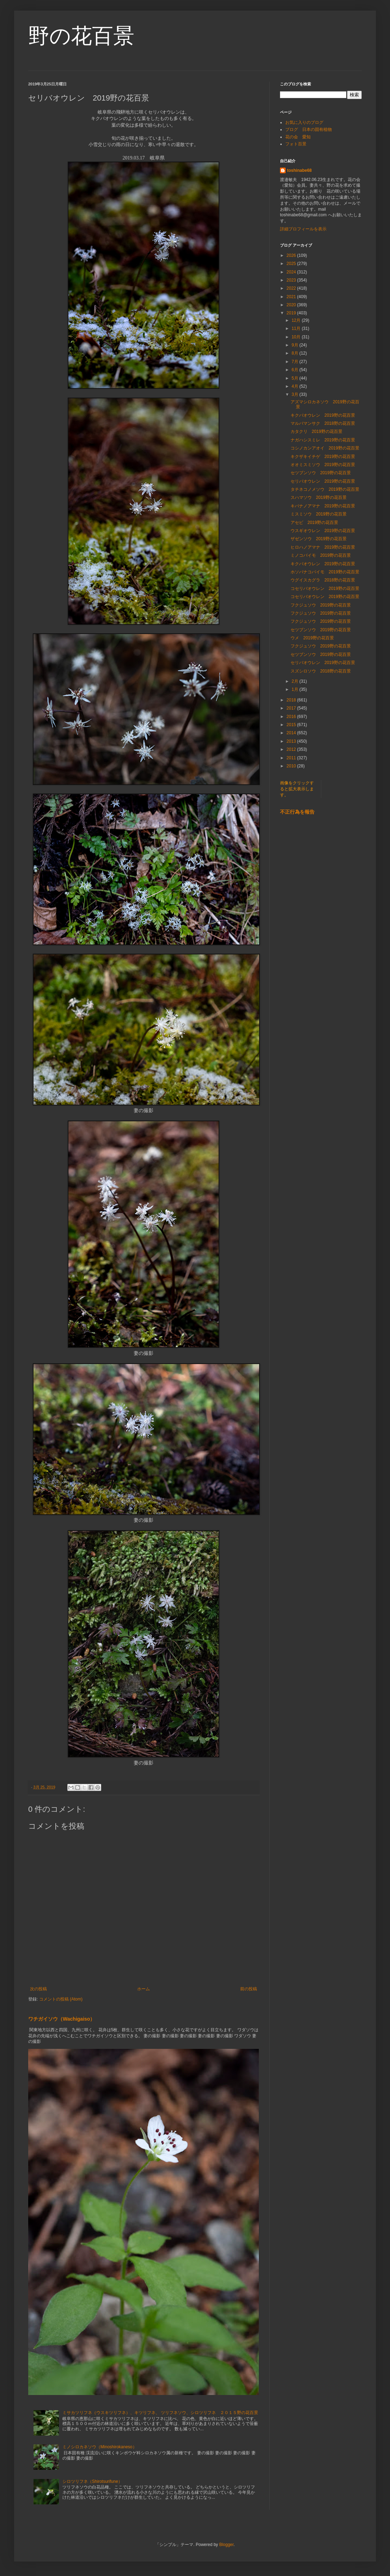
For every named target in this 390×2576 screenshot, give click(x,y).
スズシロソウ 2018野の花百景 (321, 671)
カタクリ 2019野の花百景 (316, 431)
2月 (295, 681)
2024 (292, 272)
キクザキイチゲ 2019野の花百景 (323, 456)
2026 (292, 255)
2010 (292, 766)
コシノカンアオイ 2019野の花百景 (325, 448)
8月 (295, 353)
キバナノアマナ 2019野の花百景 (323, 505)
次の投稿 (38, 1988)
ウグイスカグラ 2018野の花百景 (323, 580)
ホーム (143, 1988)
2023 (292, 280)
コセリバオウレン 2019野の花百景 (325, 588)
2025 (292, 263)
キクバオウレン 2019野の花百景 (323, 415)
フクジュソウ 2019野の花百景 (321, 605)
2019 (292, 312)
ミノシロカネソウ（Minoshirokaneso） (99, 2446)
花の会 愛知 (298, 136)
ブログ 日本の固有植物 (308, 129)
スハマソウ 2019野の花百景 (319, 497)
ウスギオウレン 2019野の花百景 (323, 530)
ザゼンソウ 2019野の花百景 (319, 538)
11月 (297, 328)
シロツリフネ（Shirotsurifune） (92, 2481)
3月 (295, 394)
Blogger (226, 2544)
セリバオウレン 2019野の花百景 (323, 481)
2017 (292, 708)
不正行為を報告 (297, 812)
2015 (292, 724)
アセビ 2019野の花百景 (314, 522)
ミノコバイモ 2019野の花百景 (321, 555)
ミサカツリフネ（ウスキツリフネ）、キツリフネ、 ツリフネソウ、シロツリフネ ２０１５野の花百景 (160, 2412)
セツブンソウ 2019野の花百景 (321, 472)
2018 (292, 700)
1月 (295, 689)
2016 (292, 716)
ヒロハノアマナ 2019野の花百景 (323, 547)
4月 (295, 386)
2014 (292, 732)
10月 (297, 336)
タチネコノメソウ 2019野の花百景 (325, 489)
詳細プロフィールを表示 (303, 229)
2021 (292, 296)
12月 (297, 320)
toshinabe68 (299, 170)
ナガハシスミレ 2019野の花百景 (323, 440)
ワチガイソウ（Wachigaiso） (61, 2019)
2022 (292, 288)
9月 (295, 345)
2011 (292, 757)
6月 (295, 369)
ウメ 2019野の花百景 (312, 637)
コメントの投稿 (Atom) (61, 1999)
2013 (292, 741)
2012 (292, 749)
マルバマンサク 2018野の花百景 (323, 423)
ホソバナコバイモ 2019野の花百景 (325, 571)
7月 (295, 361)
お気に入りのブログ (304, 122)
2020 (292, 304)
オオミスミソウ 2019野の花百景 (323, 464)
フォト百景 (295, 143)
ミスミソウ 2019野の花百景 (319, 514)
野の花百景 (81, 36)
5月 (295, 378)
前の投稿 (248, 1988)
